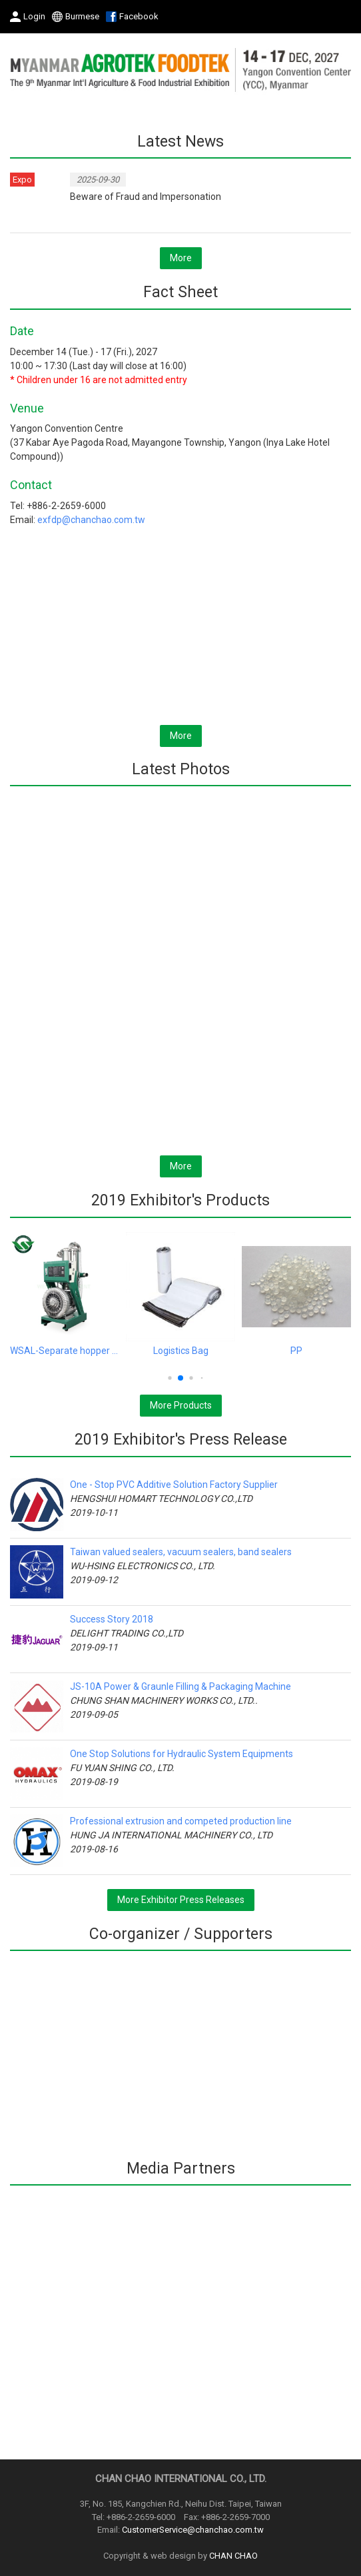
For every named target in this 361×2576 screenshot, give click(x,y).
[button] (169, 1377)
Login (34, 16)
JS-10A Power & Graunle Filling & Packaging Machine (180, 1686)
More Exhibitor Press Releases (180, 1899)
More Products (181, 1405)
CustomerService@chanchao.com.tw (193, 2530)
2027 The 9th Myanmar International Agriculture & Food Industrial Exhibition (180, 69)
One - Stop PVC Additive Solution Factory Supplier (174, 1484)
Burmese (82, 16)
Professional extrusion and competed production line (181, 1821)
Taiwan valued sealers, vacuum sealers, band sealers (181, 1552)
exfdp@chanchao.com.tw (91, 519)
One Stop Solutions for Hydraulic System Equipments (181, 1753)
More (181, 258)
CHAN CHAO (233, 2556)
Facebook (139, 16)
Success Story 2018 (111, 1619)
